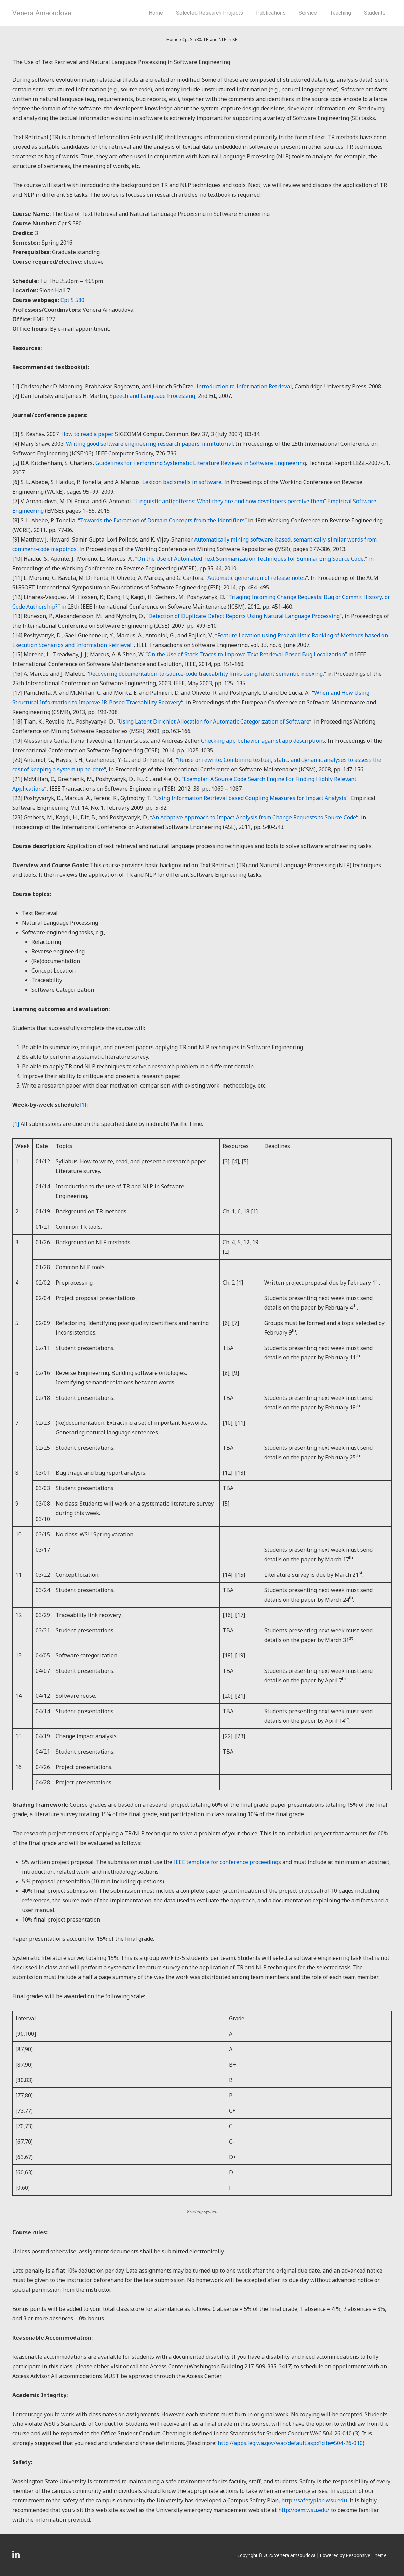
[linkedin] (17, 2556)
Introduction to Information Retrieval (244, 386)
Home (156, 13)
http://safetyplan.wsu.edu (314, 2500)
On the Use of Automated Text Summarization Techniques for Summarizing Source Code (250, 558)
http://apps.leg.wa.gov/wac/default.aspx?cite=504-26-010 (290, 2443)
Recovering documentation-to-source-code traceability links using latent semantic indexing (206, 673)
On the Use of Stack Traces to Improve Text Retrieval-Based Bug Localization (246, 654)
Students (375, 13)
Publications (271, 13)
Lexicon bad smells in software (181, 482)
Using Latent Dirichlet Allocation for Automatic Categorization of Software (214, 721)
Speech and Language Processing (152, 396)
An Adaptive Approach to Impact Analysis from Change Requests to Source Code (254, 817)
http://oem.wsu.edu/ (303, 2510)
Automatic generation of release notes (256, 578)
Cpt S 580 (72, 300)
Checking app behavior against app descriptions (263, 740)
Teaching (340, 13)
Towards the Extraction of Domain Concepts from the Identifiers (162, 520)
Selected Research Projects (209, 13)
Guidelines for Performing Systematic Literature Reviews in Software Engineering (200, 463)
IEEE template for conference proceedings (227, 1862)
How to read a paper (86, 434)
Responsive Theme (366, 2555)
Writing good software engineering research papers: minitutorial (149, 443)
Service (308, 13)
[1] (15, 1124)
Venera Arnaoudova (41, 13)
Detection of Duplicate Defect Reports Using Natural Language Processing (244, 616)
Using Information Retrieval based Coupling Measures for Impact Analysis (250, 798)
